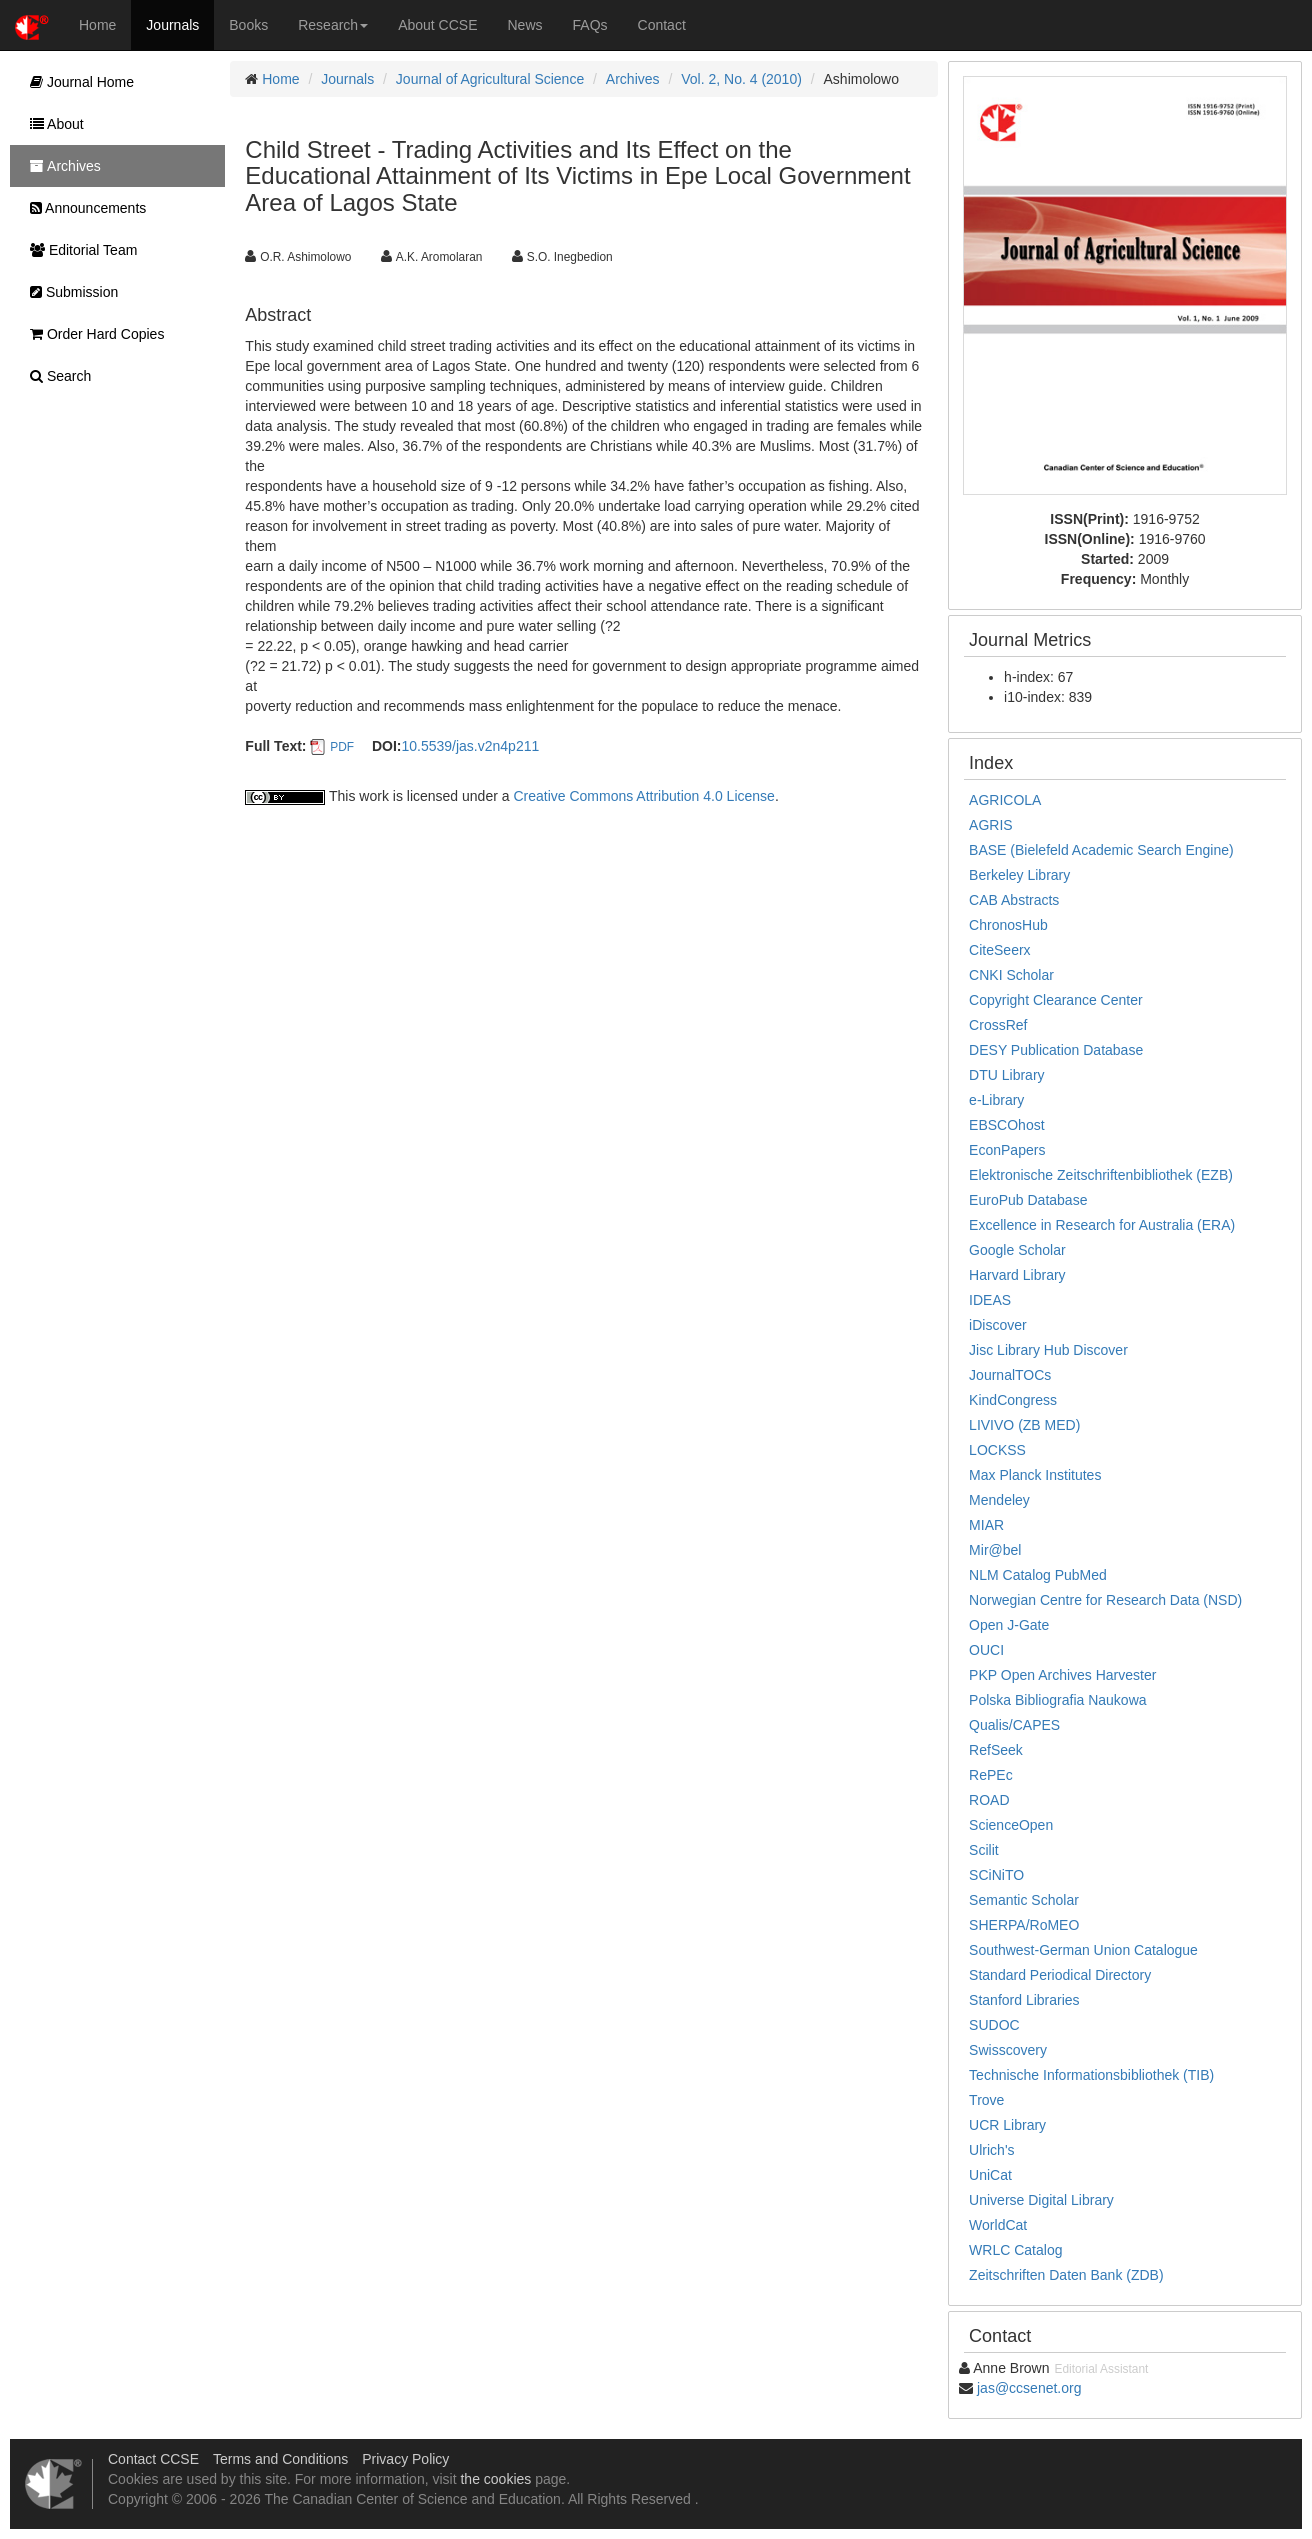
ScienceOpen (1011, 1825)
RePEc (991, 1775)
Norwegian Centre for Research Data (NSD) (1105, 1600)
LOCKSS (997, 1450)
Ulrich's (991, 2150)
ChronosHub (1008, 925)
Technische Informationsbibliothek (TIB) (1091, 2075)
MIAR (986, 1525)
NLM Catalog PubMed (1038, 1575)
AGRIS (991, 825)
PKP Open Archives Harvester (1062, 1675)
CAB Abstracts (1014, 900)
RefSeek (996, 1750)
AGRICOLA (1005, 800)
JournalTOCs (1010, 1375)
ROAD (989, 1800)
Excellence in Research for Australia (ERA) (1102, 1225)
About (52, 124)
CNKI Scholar (1011, 975)
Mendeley (999, 1500)
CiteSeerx (999, 950)
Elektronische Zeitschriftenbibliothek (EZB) (1101, 1175)
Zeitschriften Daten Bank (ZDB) (1066, 2275)
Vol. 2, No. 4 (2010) (741, 79)
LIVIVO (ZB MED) (1024, 1425)
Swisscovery (1008, 2050)
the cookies (495, 2479)
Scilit (984, 1850)
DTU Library (1006, 1075)
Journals (172, 25)
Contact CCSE (153, 2459)
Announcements (83, 208)
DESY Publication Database (1056, 1050)
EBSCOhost (1006, 1125)
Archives (633, 79)
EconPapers (1007, 1150)
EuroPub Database (1028, 1200)
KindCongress (1013, 1400)
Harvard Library (1017, 1275)
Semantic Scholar (1024, 1900)
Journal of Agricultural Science (490, 79)
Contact (662, 25)
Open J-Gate (1009, 1625)
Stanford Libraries (1024, 2000)
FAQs (590, 25)
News (525, 25)
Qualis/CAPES (1014, 1725)
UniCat (990, 2175)
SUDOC (994, 2025)
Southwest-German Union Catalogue (1083, 1950)
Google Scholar (1017, 1250)
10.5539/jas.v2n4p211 (470, 746)
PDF (342, 747)
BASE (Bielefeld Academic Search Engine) (1101, 850)
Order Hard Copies (92, 334)
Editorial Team (78, 250)
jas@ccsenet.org (1029, 2388)
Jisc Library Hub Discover (1048, 1350)
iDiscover (998, 1325)
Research (333, 25)
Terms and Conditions (280, 2459)
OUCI (986, 1650)
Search (55, 376)
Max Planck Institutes (1035, 1475)
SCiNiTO (996, 1875)
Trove (986, 2100)
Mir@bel (995, 1550)
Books (248, 25)
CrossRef (998, 1025)
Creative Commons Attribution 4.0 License (643, 796)
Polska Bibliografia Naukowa (1057, 1700)
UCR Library (1007, 2125)
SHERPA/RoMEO (1024, 1925)
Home (97, 25)
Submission (69, 292)
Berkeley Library (1019, 875)
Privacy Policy (405, 2459)
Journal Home (77, 82)
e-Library (996, 1100)
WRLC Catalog (1015, 2250)
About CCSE (437, 25)
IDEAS (990, 1300)
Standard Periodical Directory (1060, 1975)
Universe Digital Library (1041, 2200)
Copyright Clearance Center (1056, 1000)
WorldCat (998, 2225)
